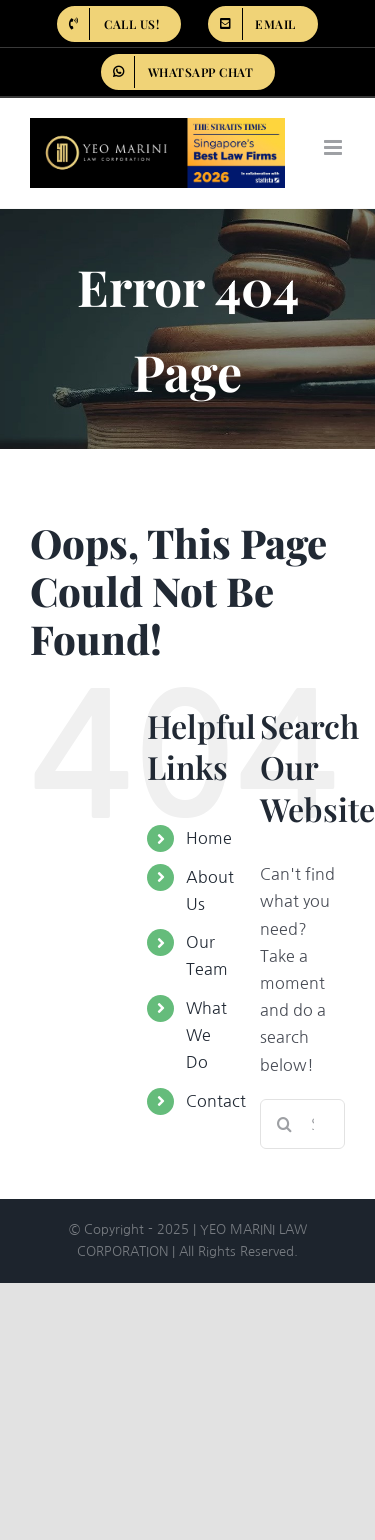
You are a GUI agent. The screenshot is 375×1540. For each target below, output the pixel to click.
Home (209, 838)
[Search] (285, 1124)
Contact (216, 1101)
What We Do (206, 1035)
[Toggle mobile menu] (334, 147)
